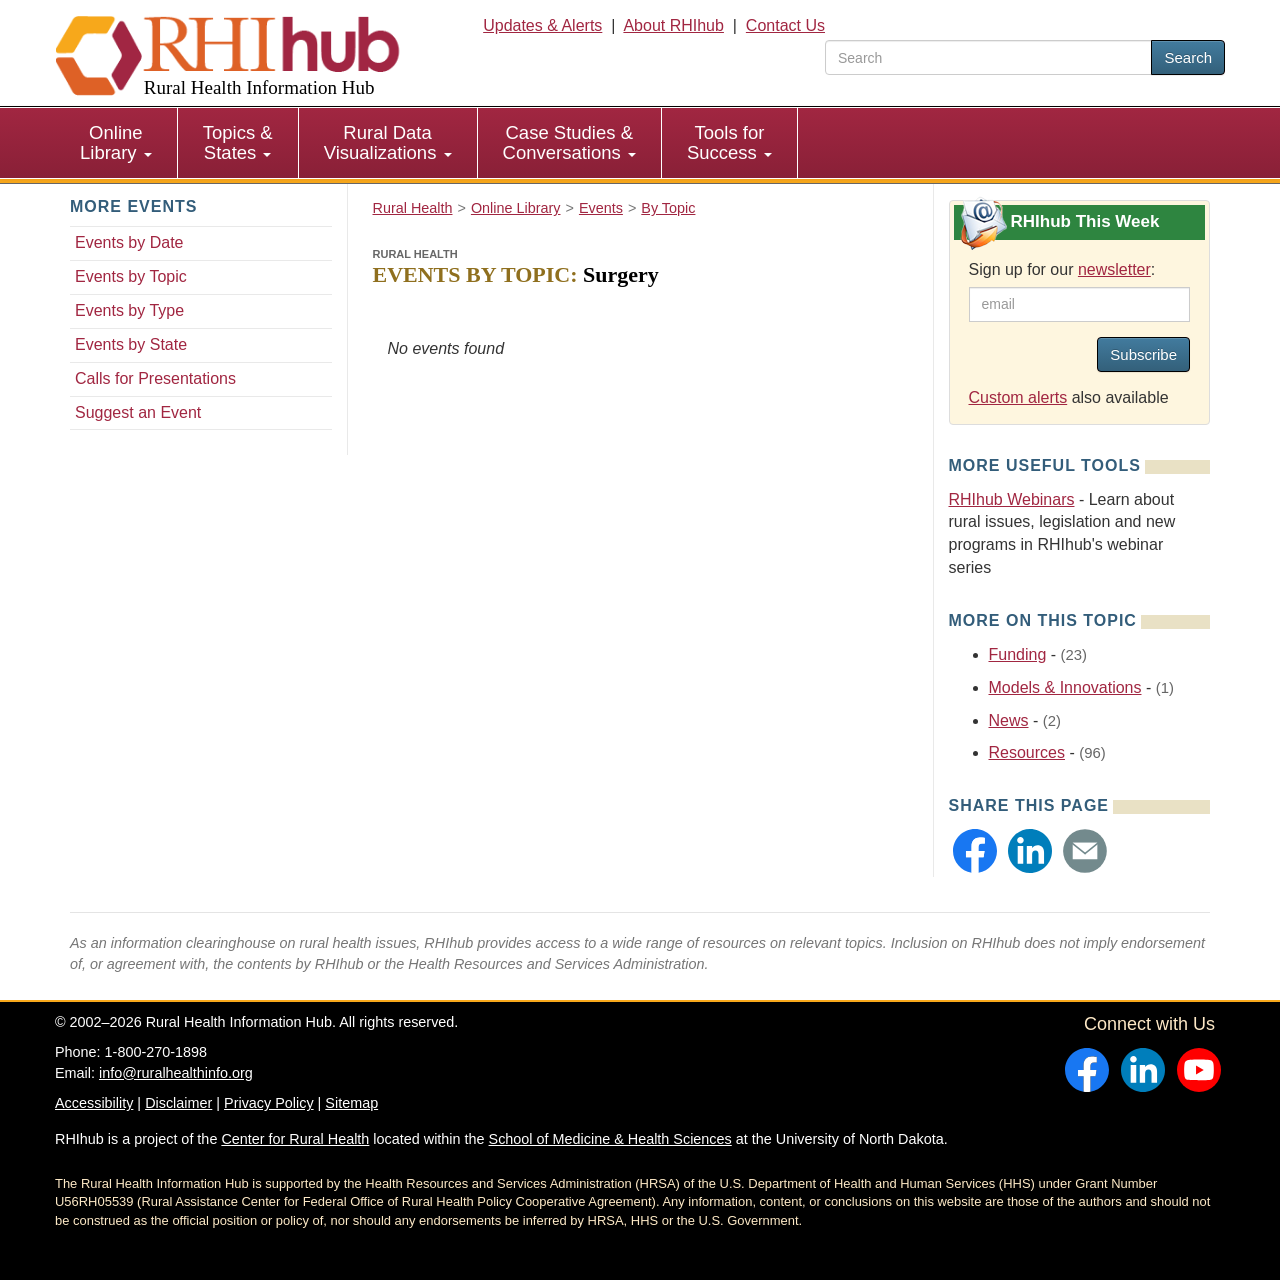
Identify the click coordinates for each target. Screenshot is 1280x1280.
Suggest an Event (138, 412)
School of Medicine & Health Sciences (610, 1139)
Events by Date (129, 242)
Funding (1018, 654)
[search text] (988, 57)
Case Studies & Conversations (569, 142)
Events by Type (129, 310)
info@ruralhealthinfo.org (176, 1073)
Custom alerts (1018, 397)
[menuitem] (116, 143)
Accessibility (94, 1103)
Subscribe (1143, 354)
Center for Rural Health (295, 1139)
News (1009, 720)
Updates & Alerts (542, 25)
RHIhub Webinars (1012, 499)
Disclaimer (178, 1103)
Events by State (131, 344)
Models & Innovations (1065, 687)
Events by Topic (131, 276)
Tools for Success (729, 142)
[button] (975, 851)
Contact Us (785, 25)
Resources (1027, 752)
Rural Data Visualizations (388, 142)
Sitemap (351, 1103)
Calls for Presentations (155, 378)
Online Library (116, 142)
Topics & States (238, 142)
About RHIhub (673, 25)
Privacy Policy (269, 1103)
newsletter (1114, 269)
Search (1188, 57)
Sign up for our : (1062, 269)
